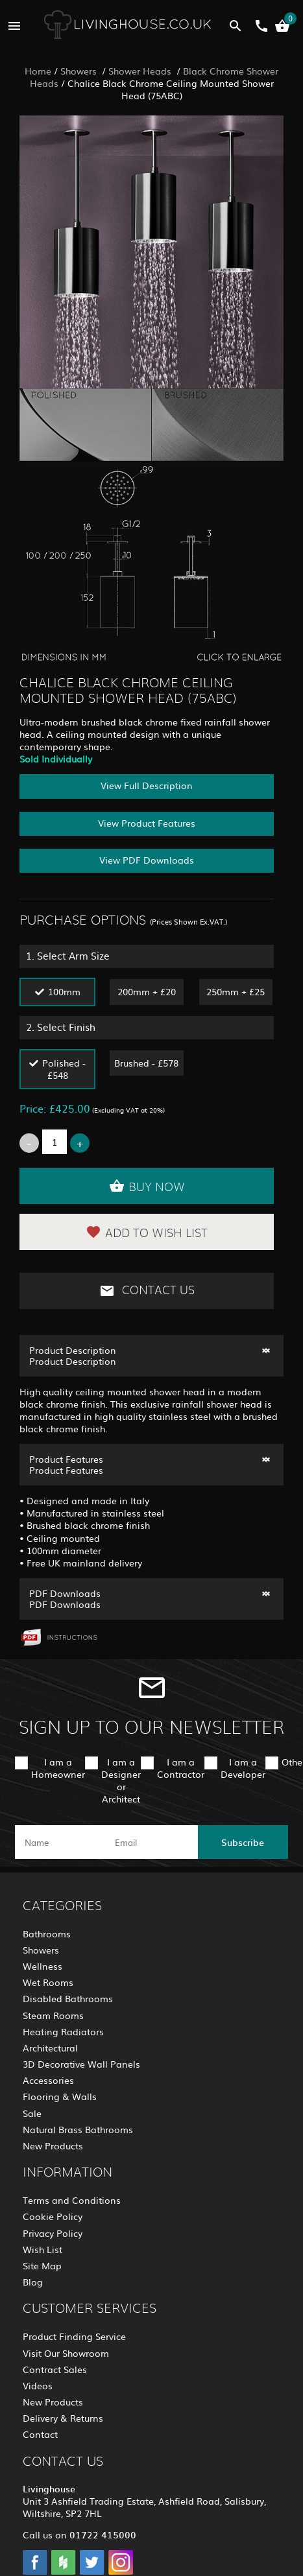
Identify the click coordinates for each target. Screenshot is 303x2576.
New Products (53, 2145)
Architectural (50, 2047)
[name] (60, 1842)
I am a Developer (243, 1767)
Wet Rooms (48, 1982)
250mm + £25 (235, 991)
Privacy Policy (52, 2233)
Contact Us (147, 1291)
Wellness (42, 1965)
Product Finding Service (74, 2336)
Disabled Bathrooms (68, 1998)
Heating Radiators (63, 2031)
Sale (32, 2113)
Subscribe (242, 1842)
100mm (64, 991)
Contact (40, 2434)
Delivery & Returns (63, 2417)
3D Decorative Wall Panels (81, 2063)
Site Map (42, 2265)
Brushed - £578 (146, 1062)
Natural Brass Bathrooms (78, 2129)
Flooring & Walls (60, 2096)
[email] (150, 1842)
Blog (33, 2281)
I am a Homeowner (58, 1767)
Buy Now (147, 1186)
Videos (38, 2385)
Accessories (48, 2080)
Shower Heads (141, 70)
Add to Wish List (147, 1232)
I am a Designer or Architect (121, 1780)
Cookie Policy (52, 2216)
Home (38, 70)
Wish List (42, 2249)
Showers (79, 70)
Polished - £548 (64, 1068)
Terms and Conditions (72, 2199)
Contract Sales (55, 2369)
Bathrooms (47, 1933)
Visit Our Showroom (66, 2352)
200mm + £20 (146, 991)
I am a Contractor (180, 1767)
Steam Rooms (53, 2015)
